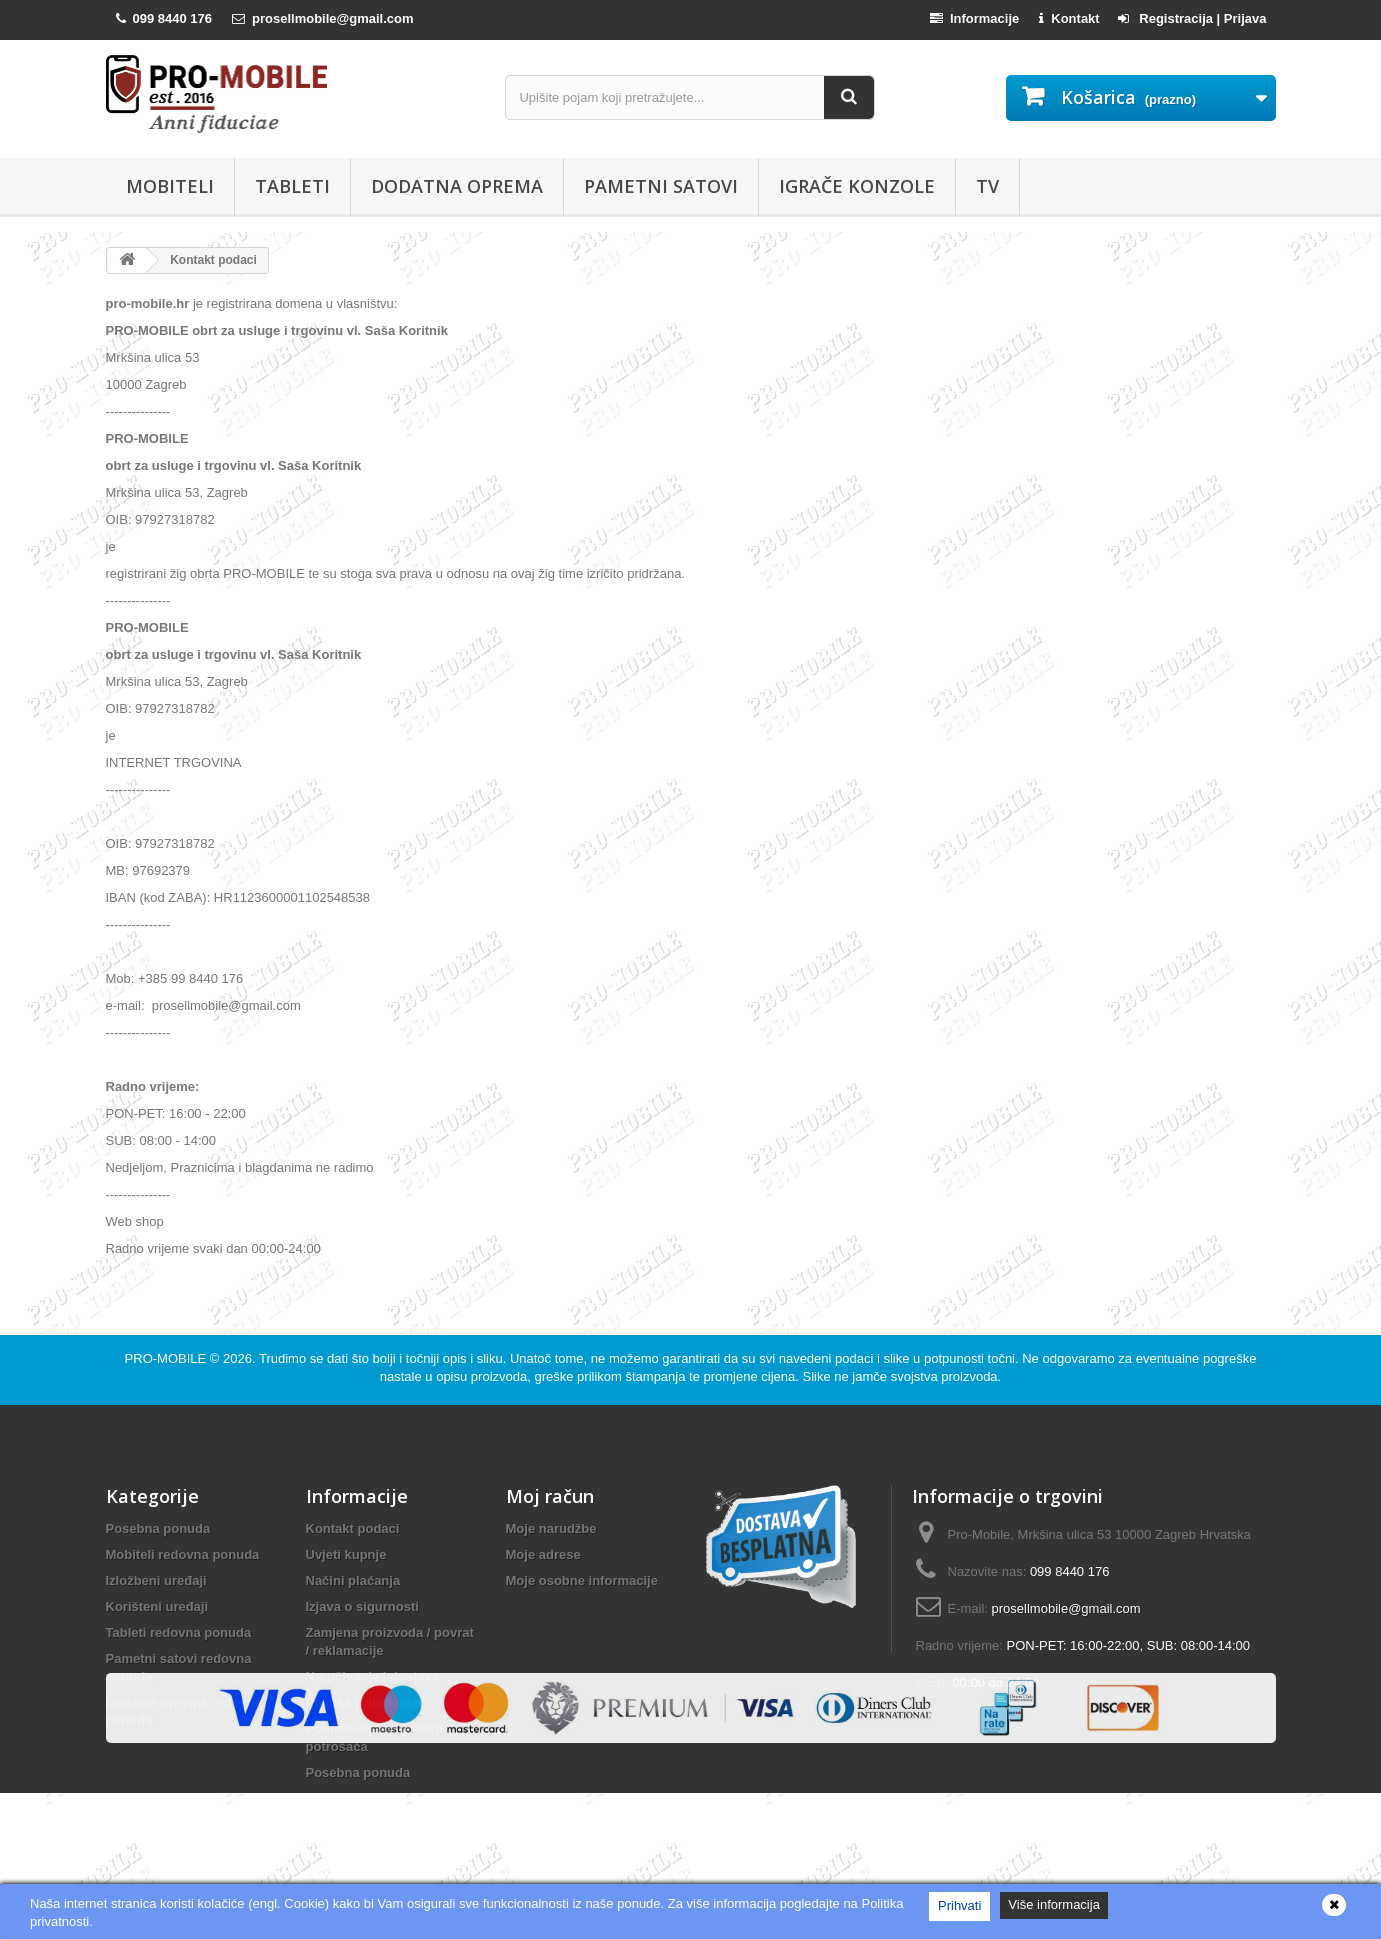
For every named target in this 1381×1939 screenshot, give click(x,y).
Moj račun (550, 1496)
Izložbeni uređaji (156, 1580)
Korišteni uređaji (157, 1606)
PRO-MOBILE (167, 1358)
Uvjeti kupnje (346, 1554)
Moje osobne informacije (582, 1580)
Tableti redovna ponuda (179, 1632)
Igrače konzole (857, 186)
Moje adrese (543, 1554)
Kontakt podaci (353, 1528)
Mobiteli (170, 186)
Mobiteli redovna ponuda (183, 1554)
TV (987, 186)
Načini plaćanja (353, 1580)
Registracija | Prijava (1192, 18)
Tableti (292, 186)
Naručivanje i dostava (373, 1676)
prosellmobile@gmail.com (226, 1005)
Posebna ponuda (158, 1528)
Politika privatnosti (364, 1702)
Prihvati (959, 1905)
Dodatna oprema (457, 186)
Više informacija (1054, 1904)
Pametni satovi (661, 186)
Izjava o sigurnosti (362, 1606)
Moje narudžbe (551, 1528)
